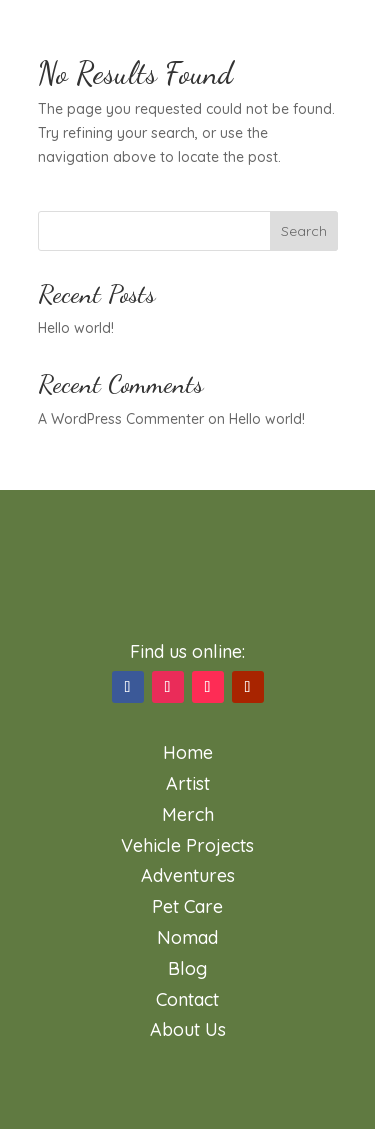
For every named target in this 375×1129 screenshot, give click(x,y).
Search (304, 231)
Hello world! (76, 328)
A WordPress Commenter (121, 419)
